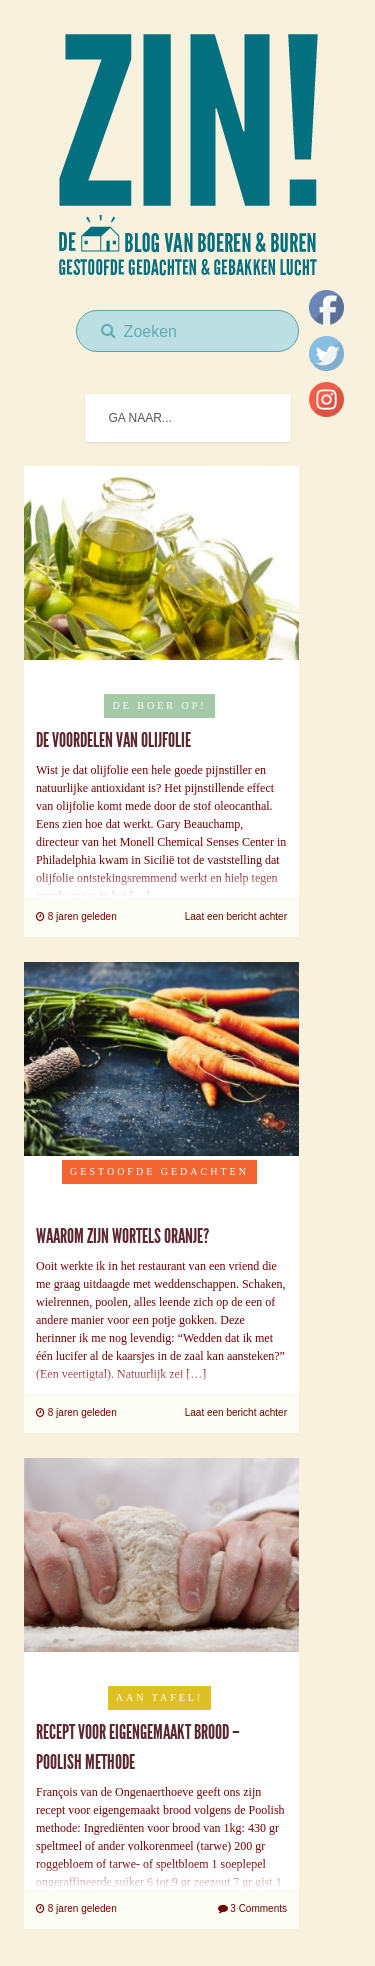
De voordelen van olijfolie (113, 740)
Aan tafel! (160, 1697)
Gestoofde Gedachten (159, 1171)
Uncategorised (160, 1201)
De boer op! (159, 705)
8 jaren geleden (76, 916)
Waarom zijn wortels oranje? (122, 1236)
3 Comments (252, 1908)
